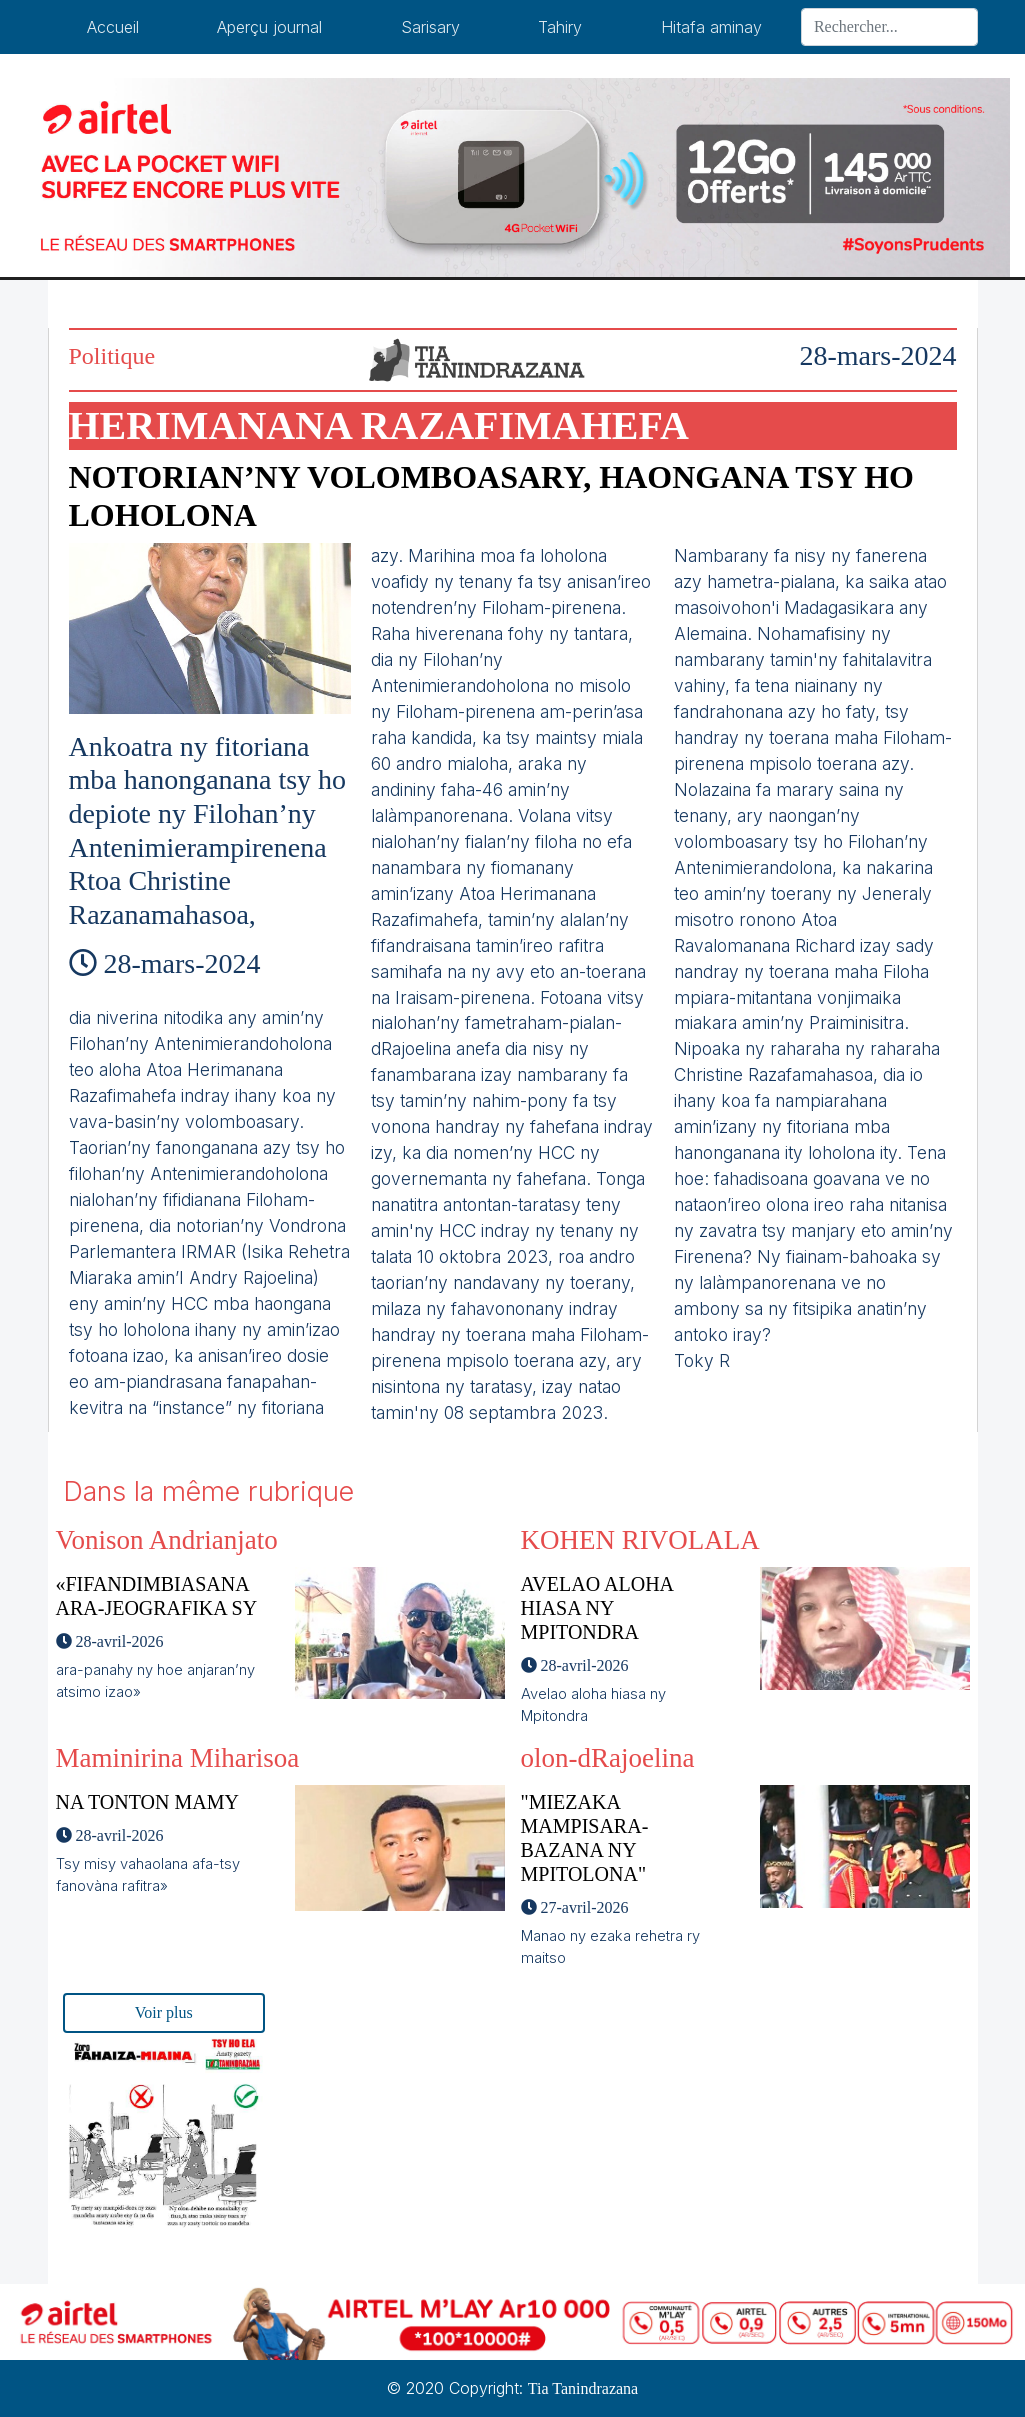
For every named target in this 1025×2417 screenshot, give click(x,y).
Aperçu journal (269, 27)
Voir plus (164, 2012)
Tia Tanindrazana (583, 2388)
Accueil (113, 27)
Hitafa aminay (711, 27)
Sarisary (430, 27)
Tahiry (560, 27)
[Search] (889, 27)
